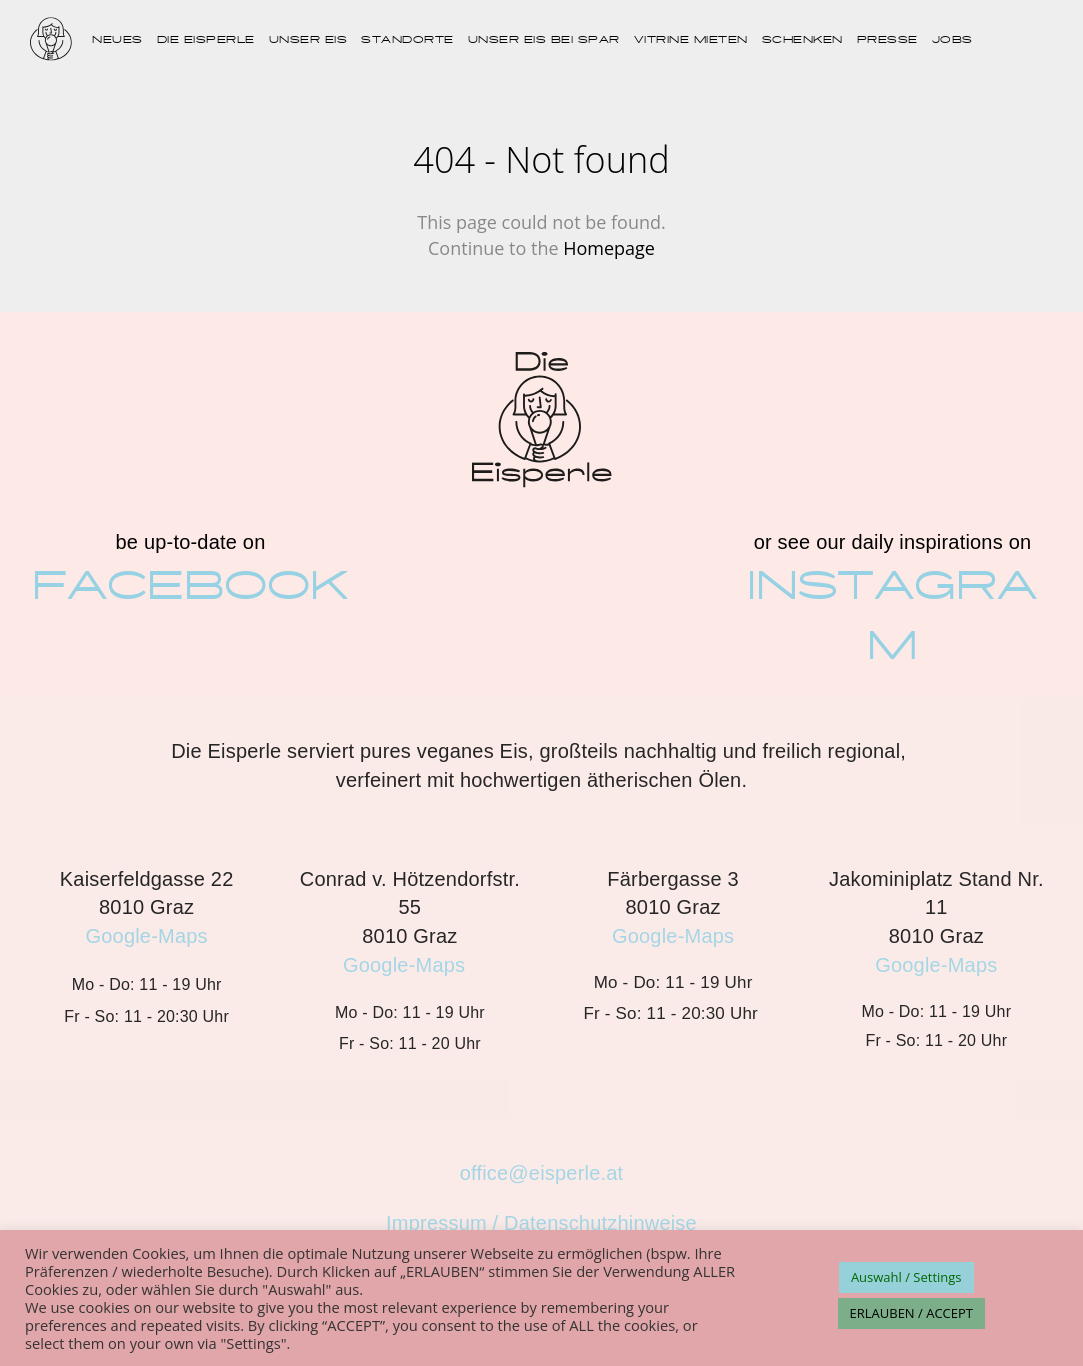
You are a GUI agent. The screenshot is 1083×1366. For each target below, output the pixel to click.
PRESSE (887, 40)
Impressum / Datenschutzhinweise (541, 1223)
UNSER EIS (308, 40)
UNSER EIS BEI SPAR (544, 40)
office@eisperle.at (542, 1173)
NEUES (117, 40)
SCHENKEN (802, 40)
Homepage (609, 248)
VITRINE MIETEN (691, 40)
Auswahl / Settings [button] (906, 1277)
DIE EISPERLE (206, 40)
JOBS (952, 40)
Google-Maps (147, 936)
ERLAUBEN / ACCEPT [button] (911, 1313)
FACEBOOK (190, 586)
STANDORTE (407, 40)
